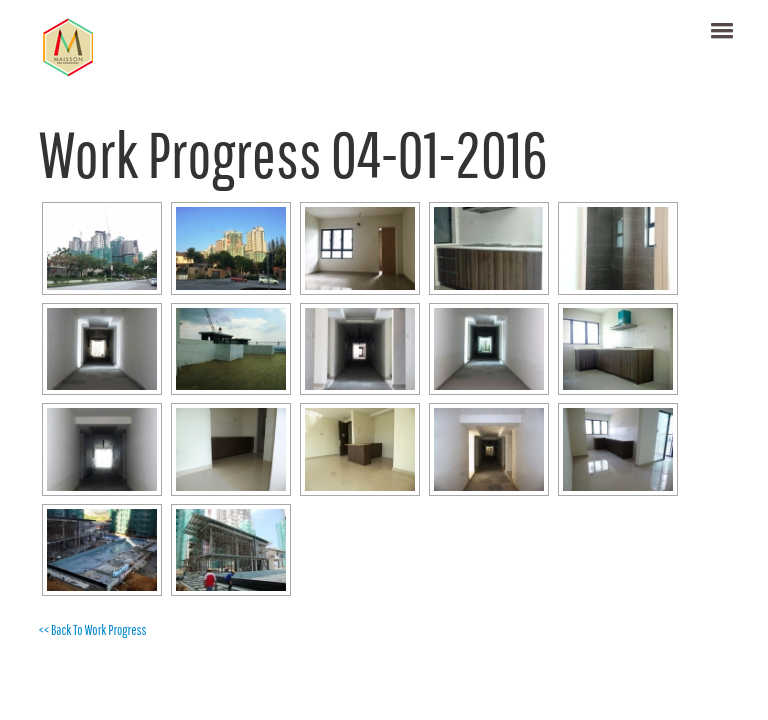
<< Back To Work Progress (92, 630)
